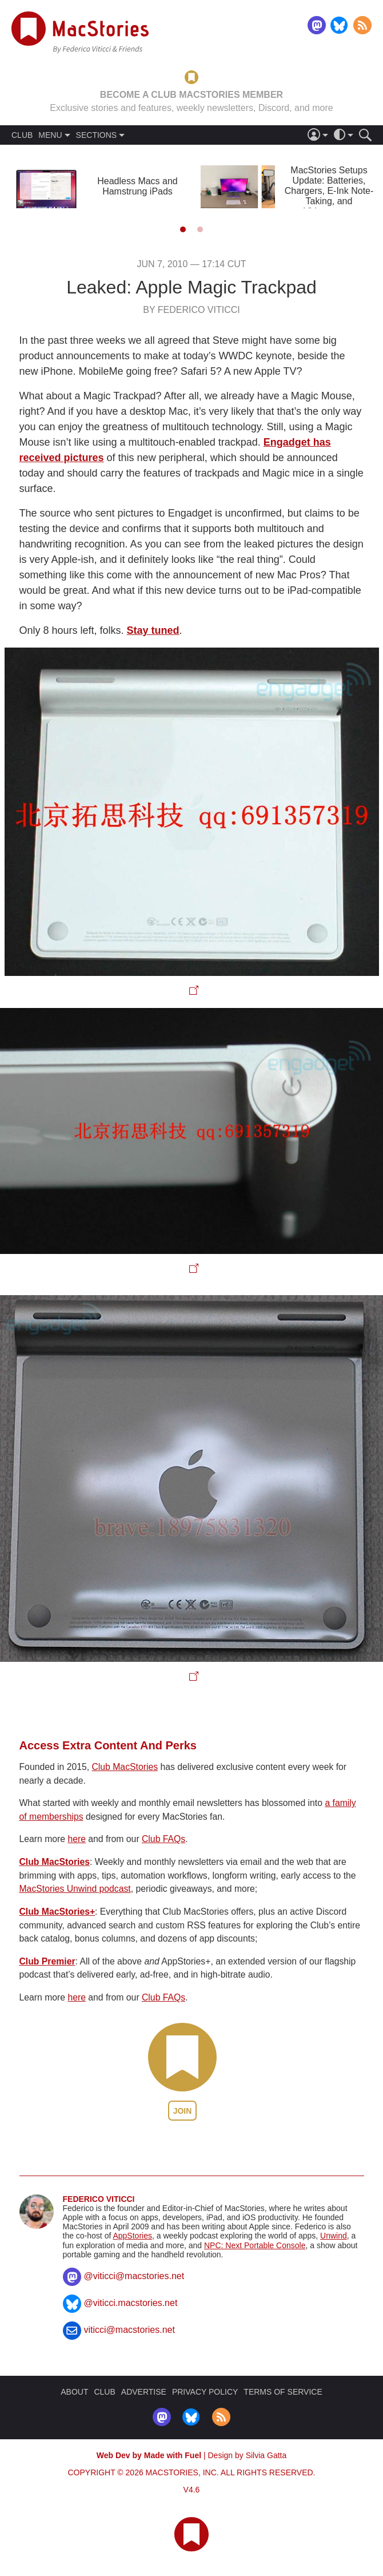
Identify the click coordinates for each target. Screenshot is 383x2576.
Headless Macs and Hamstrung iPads (137, 186)
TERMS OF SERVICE (283, 2391)
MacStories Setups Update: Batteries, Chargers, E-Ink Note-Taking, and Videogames (329, 190)
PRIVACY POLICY (205, 2391)
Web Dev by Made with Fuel (149, 2455)
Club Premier (47, 1961)
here (76, 1839)
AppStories (132, 2235)
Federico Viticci (99, 2199)
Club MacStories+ (57, 1911)
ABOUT (74, 2391)
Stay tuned (153, 630)
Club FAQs (163, 1839)
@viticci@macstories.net (134, 2276)
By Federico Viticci (191, 310)
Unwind (333, 2235)
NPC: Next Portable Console (254, 2245)
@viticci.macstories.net (131, 2303)
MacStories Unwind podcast (75, 1889)
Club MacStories (124, 1767)
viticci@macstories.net (129, 2330)
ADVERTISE (143, 2391)
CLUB (22, 135)
